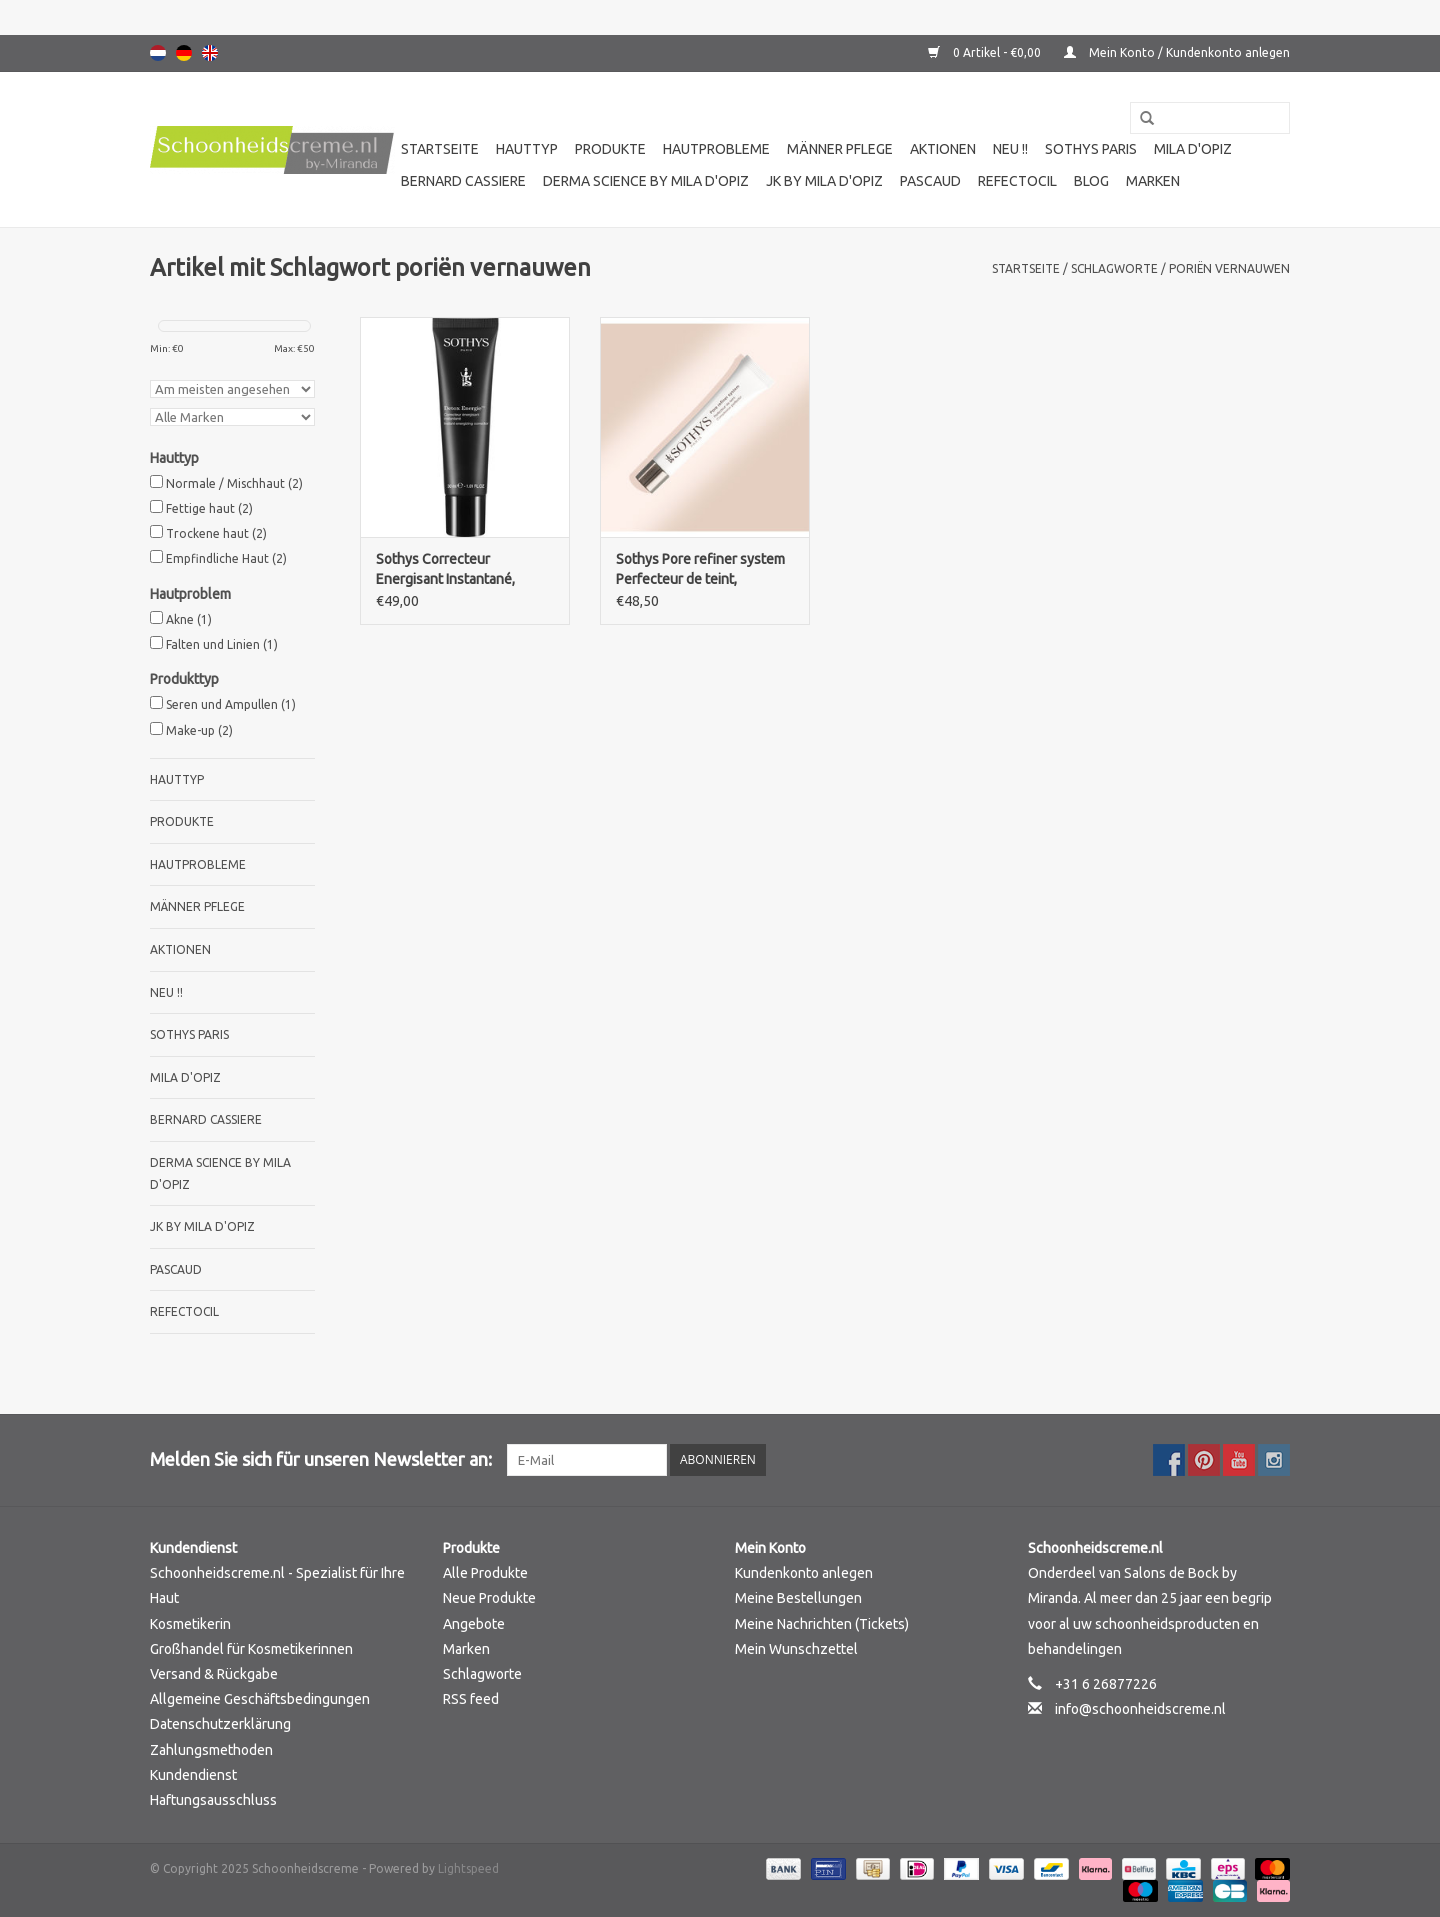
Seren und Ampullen (231, 704)
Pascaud (930, 181)
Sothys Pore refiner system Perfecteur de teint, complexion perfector (700, 570)
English (210, 53)
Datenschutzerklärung (220, 1724)
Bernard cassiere (463, 181)
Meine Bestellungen (798, 1598)
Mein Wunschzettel (796, 1649)
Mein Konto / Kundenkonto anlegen (1177, 52)
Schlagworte (1114, 268)
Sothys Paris (1091, 149)
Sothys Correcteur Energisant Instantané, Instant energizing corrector (463, 570)
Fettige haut (209, 508)
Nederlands (158, 53)
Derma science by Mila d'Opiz (646, 181)
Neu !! (1010, 149)
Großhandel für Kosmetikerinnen (251, 1649)
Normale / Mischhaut (234, 483)
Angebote (474, 1624)
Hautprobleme (716, 149)
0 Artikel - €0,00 (986, 52)
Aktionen (943, 149)
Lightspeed (468, 1868)
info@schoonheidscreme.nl (1140, 1709)
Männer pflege (840, 149)
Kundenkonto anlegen (804, 1573)
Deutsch (184, 53)
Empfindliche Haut (226, 558)
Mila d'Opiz (1193, 149)
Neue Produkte (489, 1598)
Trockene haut (216, 533)
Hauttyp (527, 149)
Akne (189, 619)
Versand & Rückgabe (214, 1674)
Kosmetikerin (190, 1624)
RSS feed (471, 1699)
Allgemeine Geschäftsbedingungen (260, 1699)
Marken (1153, 181)
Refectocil (1017, 181)
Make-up (199, 730)
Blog (1091, 181)
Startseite (440, 149)
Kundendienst (193, 1775)
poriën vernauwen (1229, 268)
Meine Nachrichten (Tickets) (822, 1624)
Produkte (610, 149)
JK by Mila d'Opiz (824, 181)
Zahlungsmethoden (211, 1750)
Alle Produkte (485, 1573)
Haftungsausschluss (213, 1800)
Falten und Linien (222, 644)
